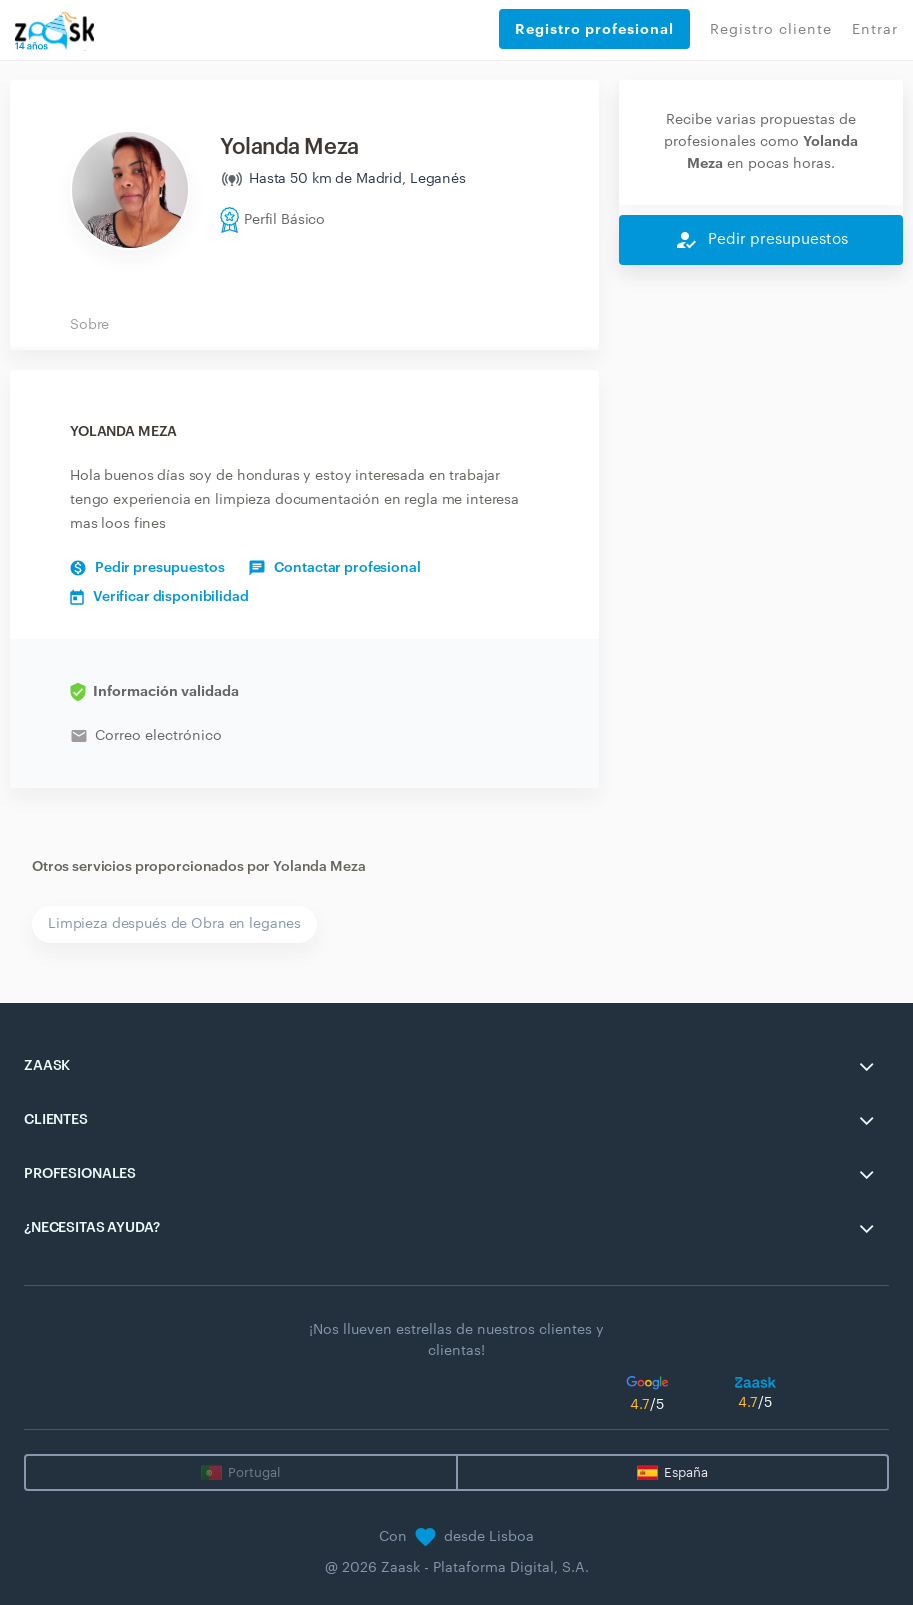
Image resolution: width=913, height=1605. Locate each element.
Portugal (254, 1472)
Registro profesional (594, 29)
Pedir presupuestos (147, 568)
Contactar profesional (334, 568)
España (686, 1472)
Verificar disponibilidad (159, 597)
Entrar (875, 30)
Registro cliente (771, 30)
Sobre (89, 325)
